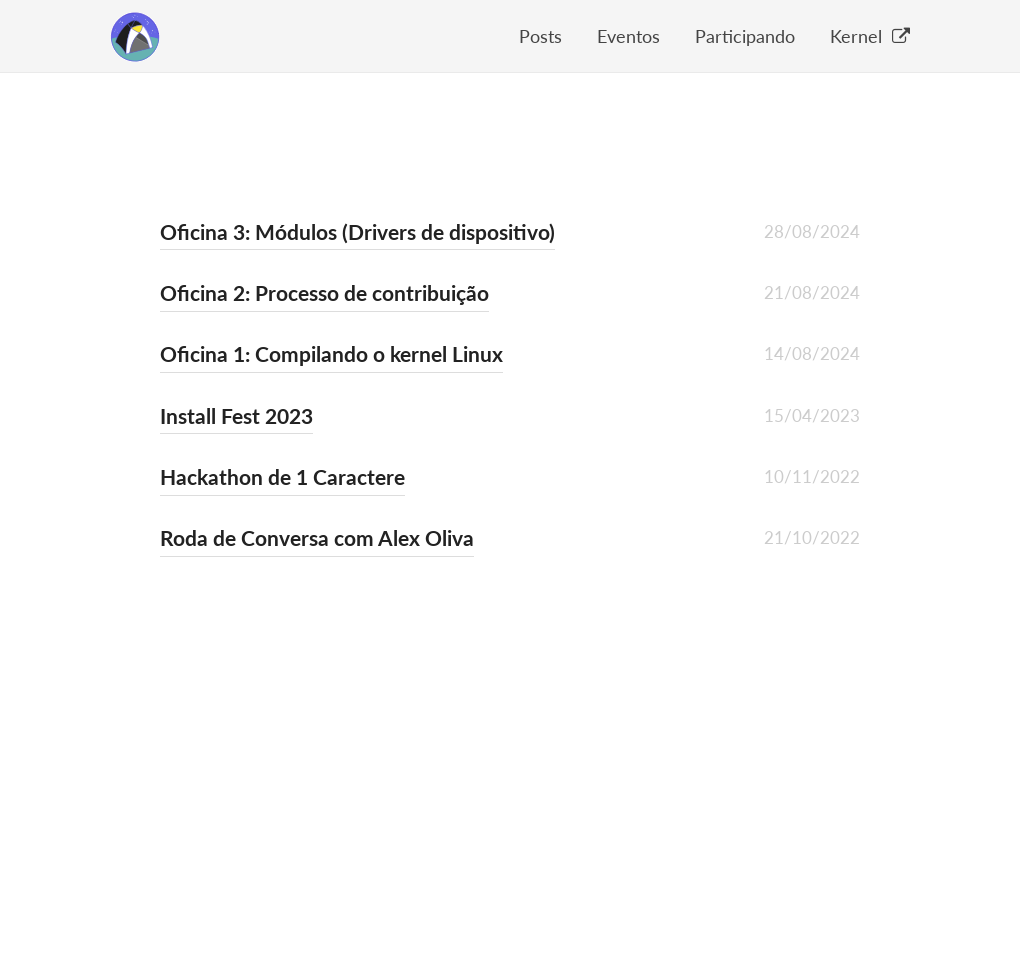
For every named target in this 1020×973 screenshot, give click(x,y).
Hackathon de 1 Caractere (282, 476)
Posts (540, 36)
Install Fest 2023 (236, 415)
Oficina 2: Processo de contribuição (324, 292)
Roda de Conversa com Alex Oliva (317, 537)
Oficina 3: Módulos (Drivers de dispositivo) (357, 231)
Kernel (870, 36)
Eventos (628, 36)
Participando (745, 36)
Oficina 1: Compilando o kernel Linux (331, 353)
